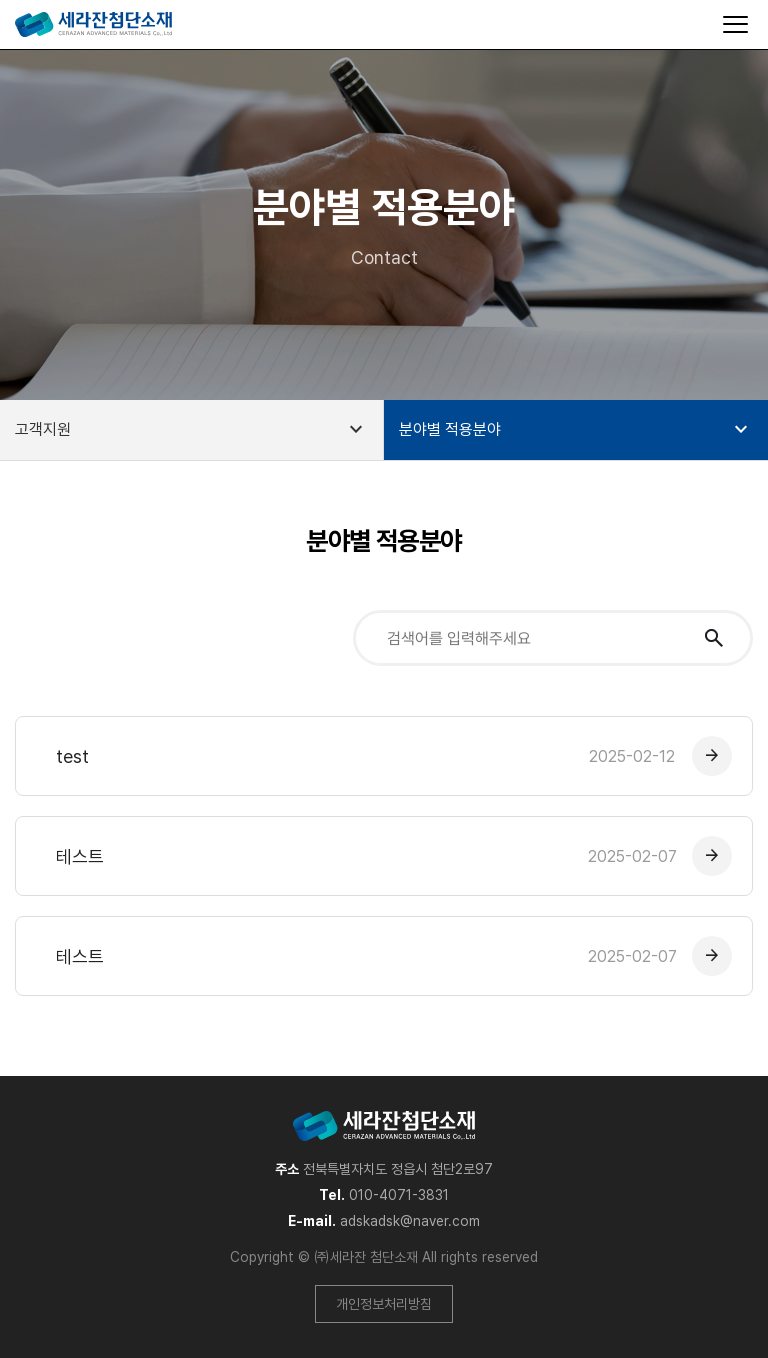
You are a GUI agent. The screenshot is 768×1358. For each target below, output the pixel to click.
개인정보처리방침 (384, 1304)
